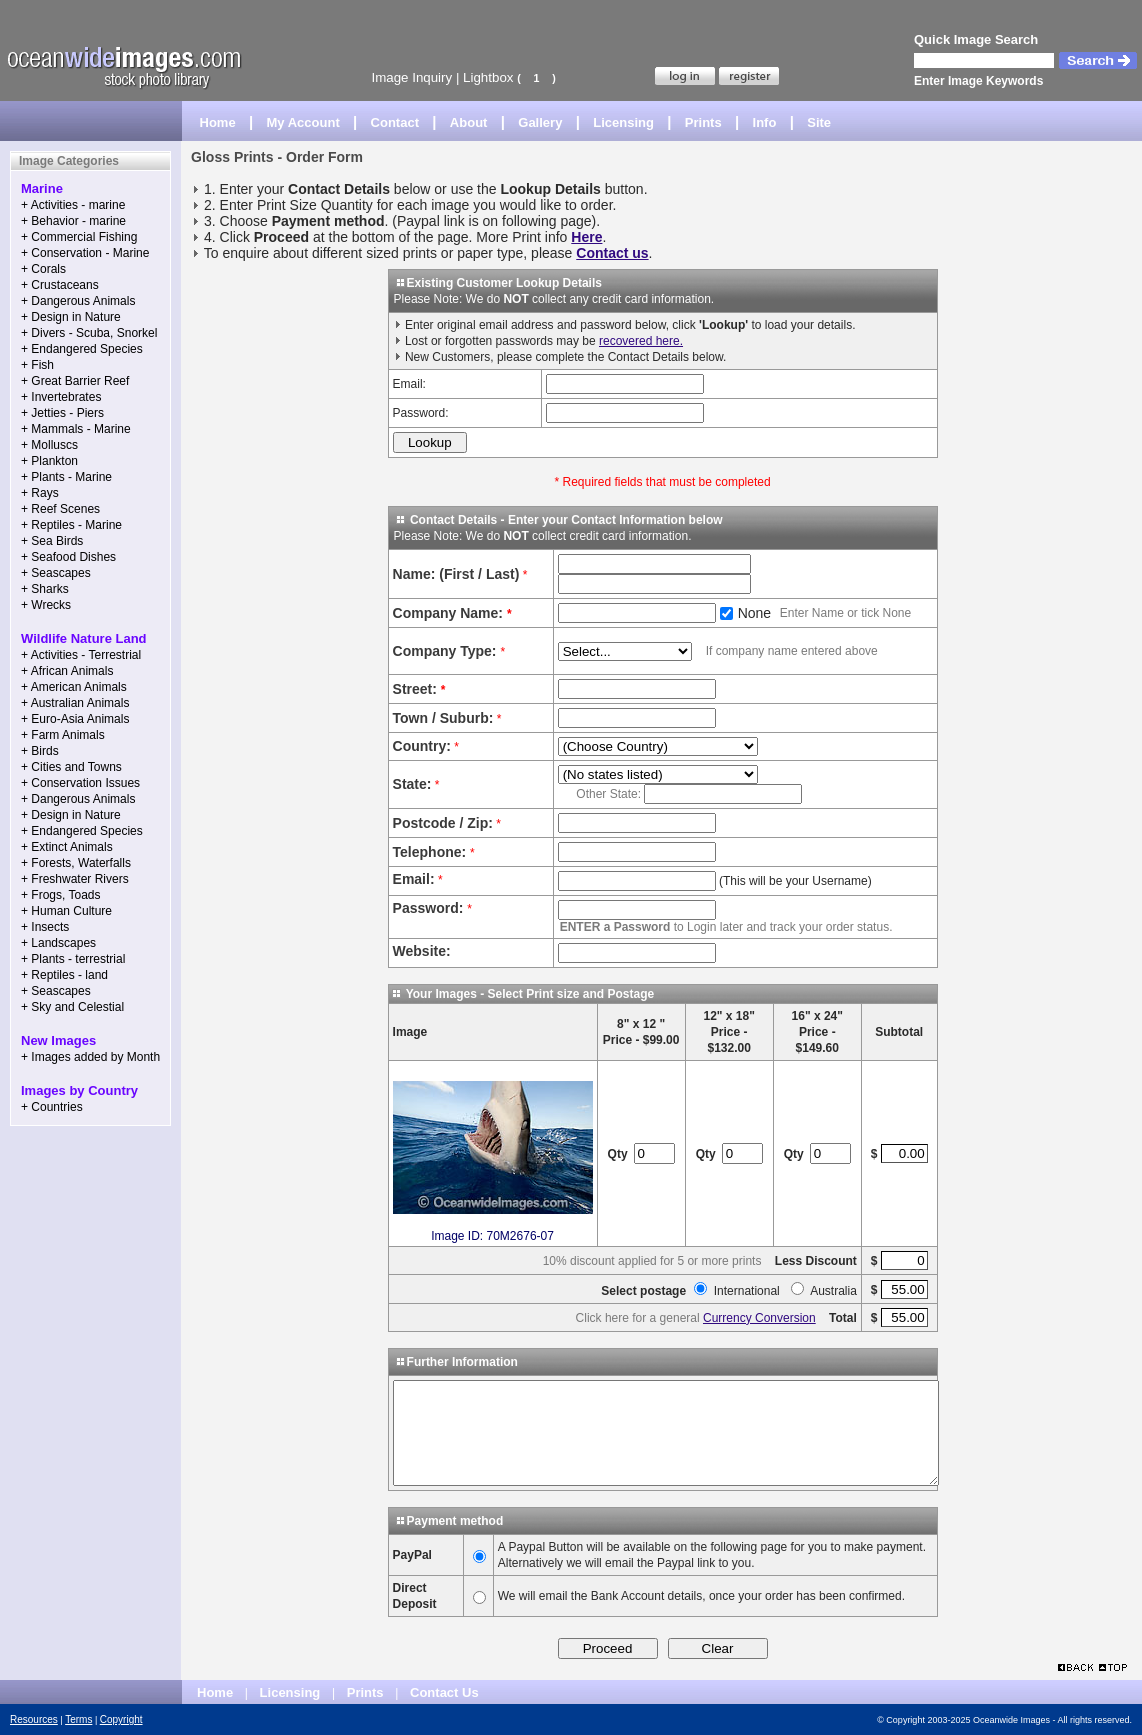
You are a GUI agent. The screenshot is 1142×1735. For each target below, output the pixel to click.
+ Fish (37, 365)
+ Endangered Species (82, 349)
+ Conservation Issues (80, 783)
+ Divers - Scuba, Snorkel (89, 333)
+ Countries (52, 1107)
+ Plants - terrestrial (73, 959)
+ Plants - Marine (66, 477)
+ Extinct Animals (67, 847)
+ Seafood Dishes (68, 557)
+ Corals (43, 269)
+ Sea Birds (52, 541)
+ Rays (40, 493)
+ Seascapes (56, 573)
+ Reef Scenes (60, 509)
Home (218, 122)
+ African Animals (67, 671)
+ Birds (40, 751)
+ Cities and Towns (71, 767)
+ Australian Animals (75, 703)
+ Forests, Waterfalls (76, 863)
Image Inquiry (411, 77)
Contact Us (444, 1692)
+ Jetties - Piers (62, 413)
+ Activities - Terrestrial (81, 655)
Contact (395, 122)
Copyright (121, 1719)
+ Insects (45, 927)
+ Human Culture (66, 911)
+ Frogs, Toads (61, 895)
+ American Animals (74, 687)
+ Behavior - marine (73, 221)
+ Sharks (45, 589)
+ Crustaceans (60, 285)
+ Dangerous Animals (78, 301)
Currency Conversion (759, 1318)
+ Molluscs (49, 445)
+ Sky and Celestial (72, 1007)
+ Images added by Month (90, 1057)
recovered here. (641, 341)
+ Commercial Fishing (79, 237)
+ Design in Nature (71, 317)
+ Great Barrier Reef (75, 381)
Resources (34, 1719)
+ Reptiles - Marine (71, 525)
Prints (703, 122)
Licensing (623, 122)
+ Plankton (49, 461)
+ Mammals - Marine (76, 429)
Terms (78, 1719)
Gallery (540, 122)
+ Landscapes (58, 943)
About (469, 122)
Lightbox (488, 77)
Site (819, 122)
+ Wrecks (46, 605)
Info (765, 122)
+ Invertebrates (61, 397)
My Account (303, 122)
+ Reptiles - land (64, 975)
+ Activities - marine (73, 205)
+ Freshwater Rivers (75, 879)
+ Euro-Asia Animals (75, 719)
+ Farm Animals (63, 735)
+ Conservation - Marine (85, 253)
